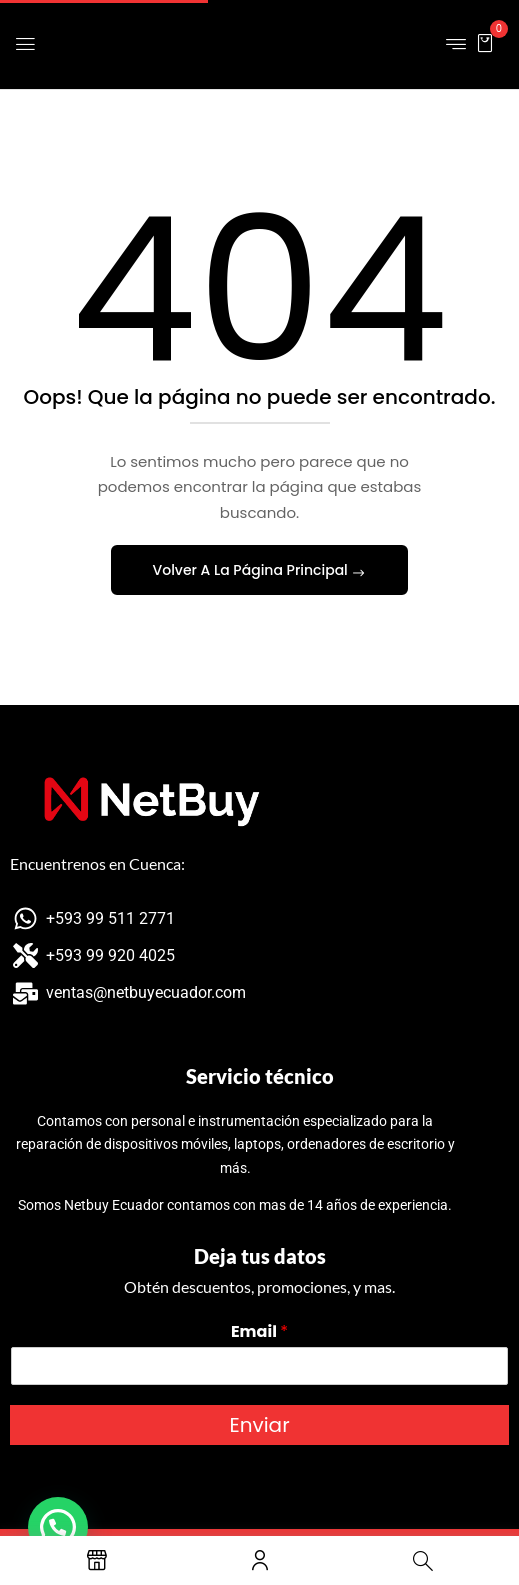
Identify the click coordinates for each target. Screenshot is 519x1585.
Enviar (259, 1425)
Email (259, 1332)
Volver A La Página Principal (252, 570)
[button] (485, 42)
